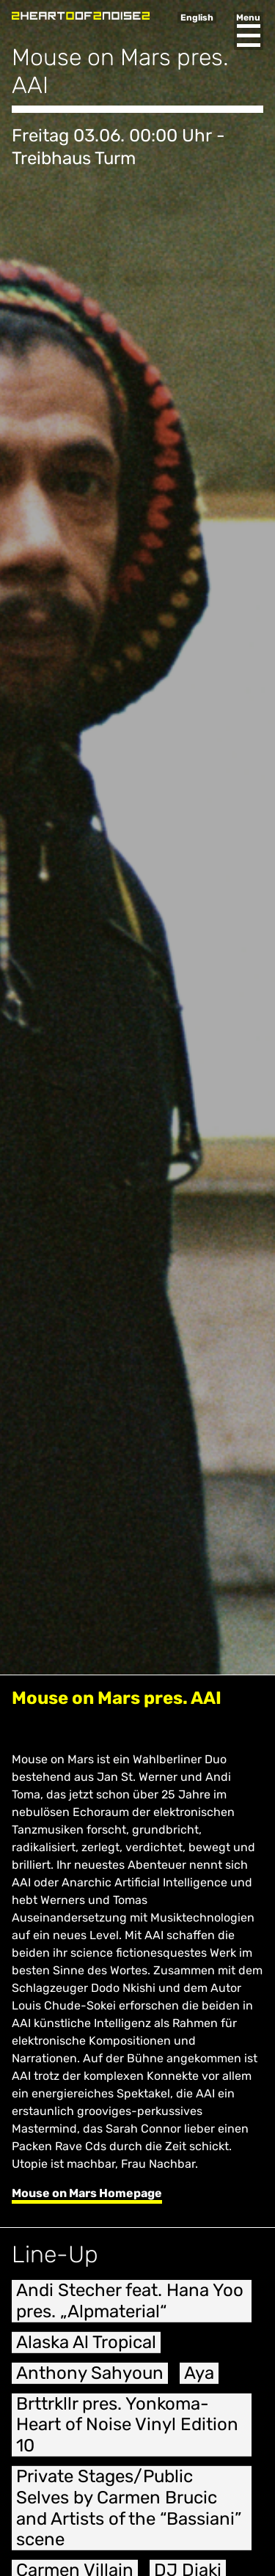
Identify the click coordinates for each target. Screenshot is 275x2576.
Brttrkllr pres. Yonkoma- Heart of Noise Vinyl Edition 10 (127, 2435)
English (196, 17)
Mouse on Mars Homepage (87, 2193)
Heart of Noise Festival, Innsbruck (81, 16)
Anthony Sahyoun (90, 2383)
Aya (199, 2383)
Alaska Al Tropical (86, 2353)
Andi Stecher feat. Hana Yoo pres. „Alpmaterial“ (129, 2312)
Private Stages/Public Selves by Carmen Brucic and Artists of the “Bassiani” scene (128, 2519)
